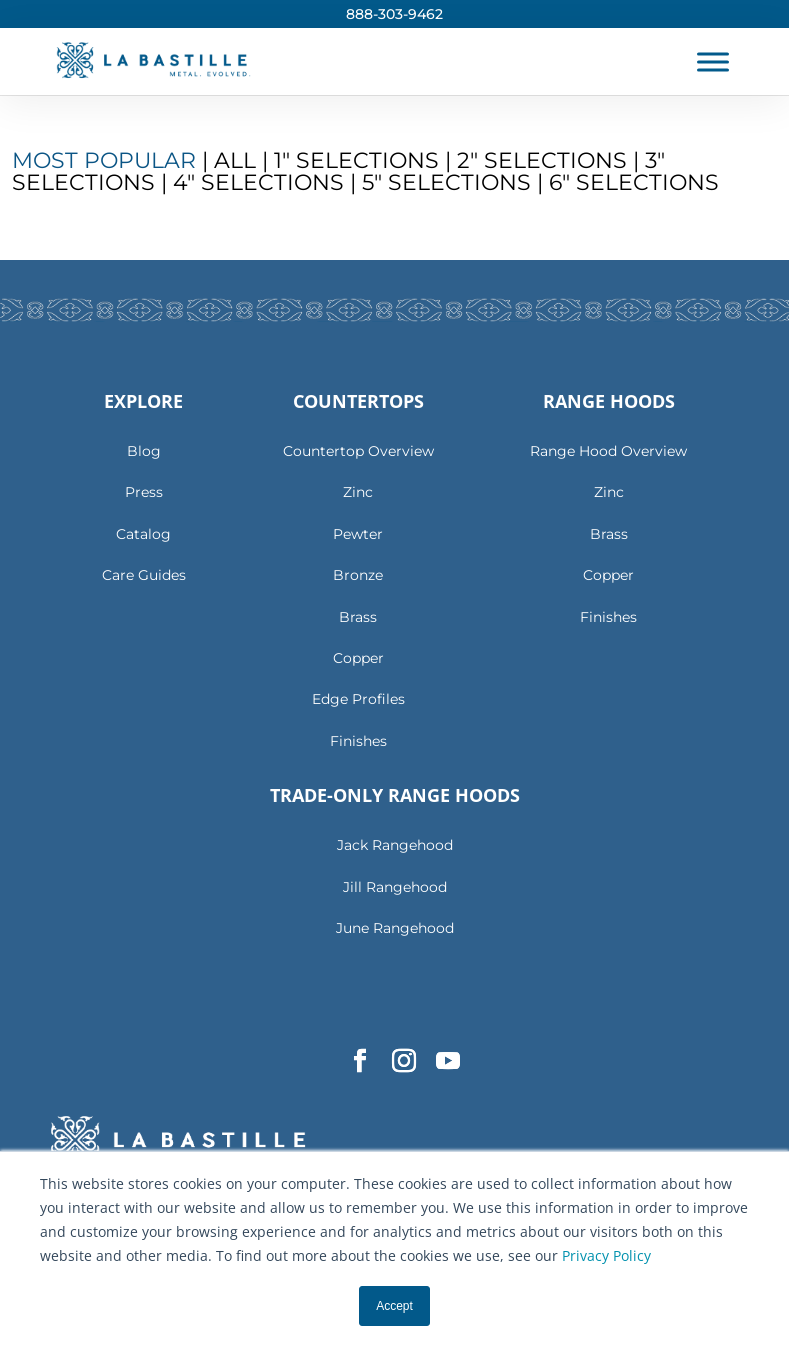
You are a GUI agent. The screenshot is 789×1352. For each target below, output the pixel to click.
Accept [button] (394, 1306)
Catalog (143, 534)
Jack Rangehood (395, 845)
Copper (358, 658)
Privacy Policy (606, 1255)
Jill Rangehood (395, 887)
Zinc (358, 492)
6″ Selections (634, 182)
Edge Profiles (358, 699)
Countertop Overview (358, 451)
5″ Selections (446, 182)
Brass (358, 617)
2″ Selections (542, 160)
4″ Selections (258, 182)
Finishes (358, 741)
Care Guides (144, 575)
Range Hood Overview (608, 451)
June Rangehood (395, 928)
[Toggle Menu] (713, 61)
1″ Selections (356, 160)
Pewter (358, 534)
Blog (144, 451)
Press (144, 492)
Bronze (358, 575)
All (238, 160)
